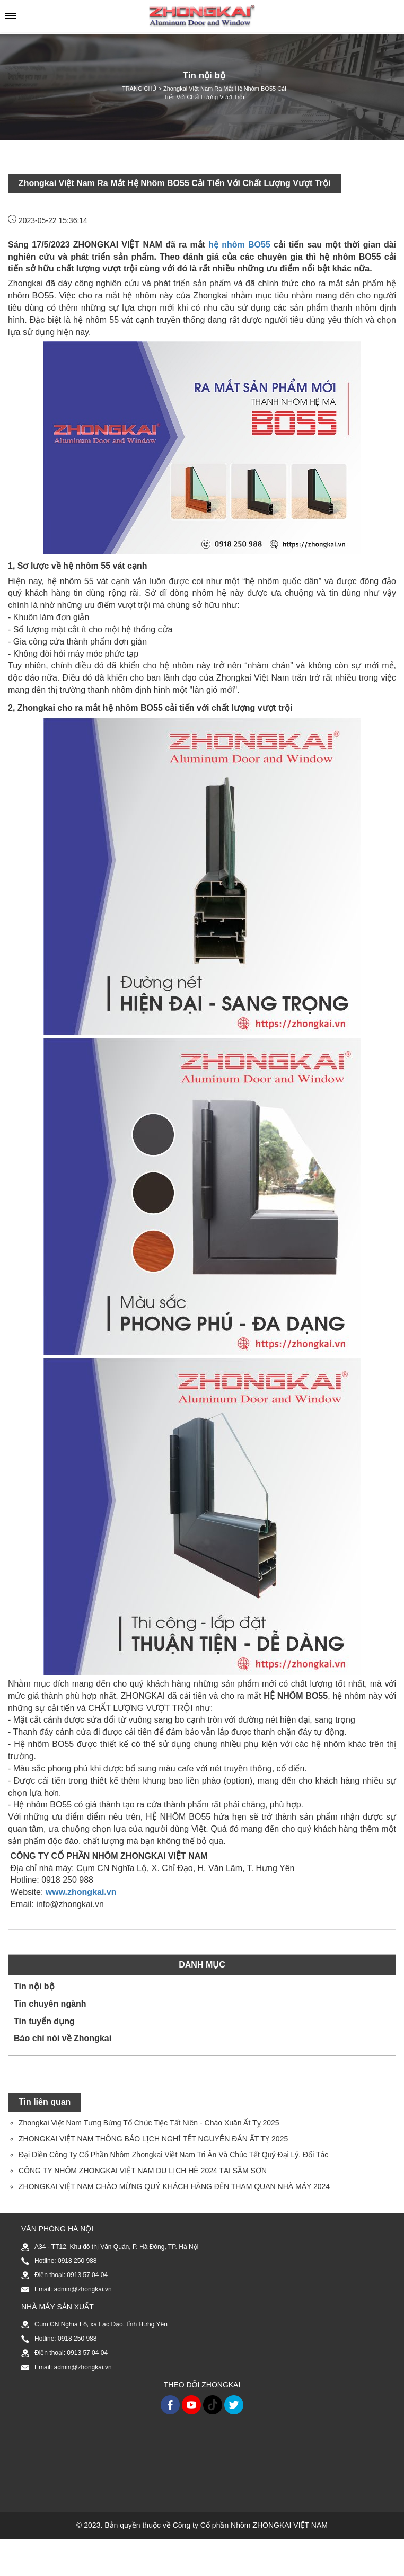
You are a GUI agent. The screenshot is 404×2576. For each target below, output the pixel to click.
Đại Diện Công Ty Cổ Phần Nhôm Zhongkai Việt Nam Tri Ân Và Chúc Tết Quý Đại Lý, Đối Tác (173, 2154)
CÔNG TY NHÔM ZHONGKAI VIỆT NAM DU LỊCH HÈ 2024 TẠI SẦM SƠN (143, 2170)
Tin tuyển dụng (44, 2021)
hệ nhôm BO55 (239, 244)
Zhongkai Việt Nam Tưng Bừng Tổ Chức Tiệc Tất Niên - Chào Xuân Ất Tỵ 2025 (149, 2123)
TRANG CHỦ (139, 88)
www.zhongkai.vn (81, 1891)
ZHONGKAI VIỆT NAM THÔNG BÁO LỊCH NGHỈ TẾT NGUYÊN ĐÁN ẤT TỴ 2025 (153, 2138)
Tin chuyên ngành (50, 2003)
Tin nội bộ (34, 1986)
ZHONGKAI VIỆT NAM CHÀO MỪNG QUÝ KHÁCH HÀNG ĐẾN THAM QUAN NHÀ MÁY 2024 (174, 2186)
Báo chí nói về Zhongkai (62, 2038)
